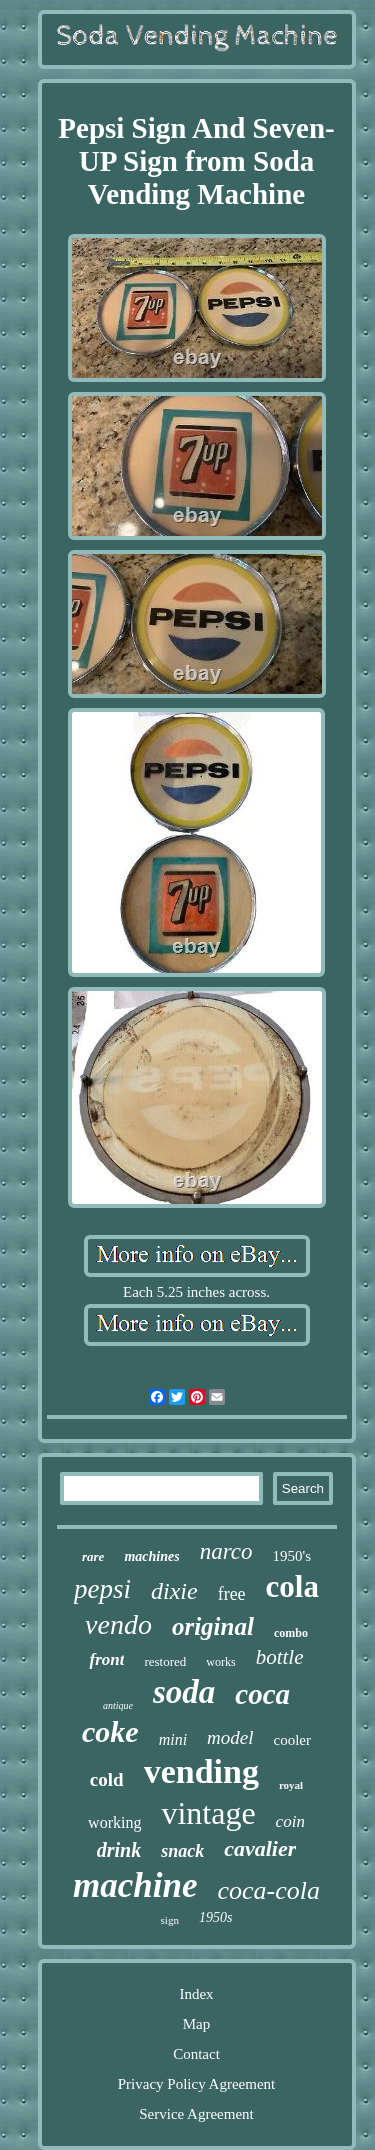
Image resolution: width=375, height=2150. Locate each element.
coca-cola (268, 1890)
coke (110, 1731)
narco (226, 1551)
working (114, 1822)
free (232, 1594)
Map (197, 2024)
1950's (291, 1556)
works (220, 1662)
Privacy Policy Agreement (196, 2084)
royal (291, 1785)
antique (118, 1705)
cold (107, 1779)
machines (151, 1556)
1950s (215, 1917)
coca (262, 1694)
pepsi (102, 1589)
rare (93, 1556)
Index (196, 1994)
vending (201, 1771)
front (106, 1659)
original (213, 1626)
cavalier (260, 1848)
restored (165, 1661)
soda (184, 1692)
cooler (292, 1740)
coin (290, 1821)
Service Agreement (196, 2114)
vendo (118, 1624)
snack (182, 1851)
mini (173, 1739)
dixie (174, 1591)
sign (170, 1920)
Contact (196, 2054)
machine (135, 1885)
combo (291, 1633)
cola (292, 1586)
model (230, 1737)
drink (119, 1850)
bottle (280, 1657)
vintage (208, 1813)
